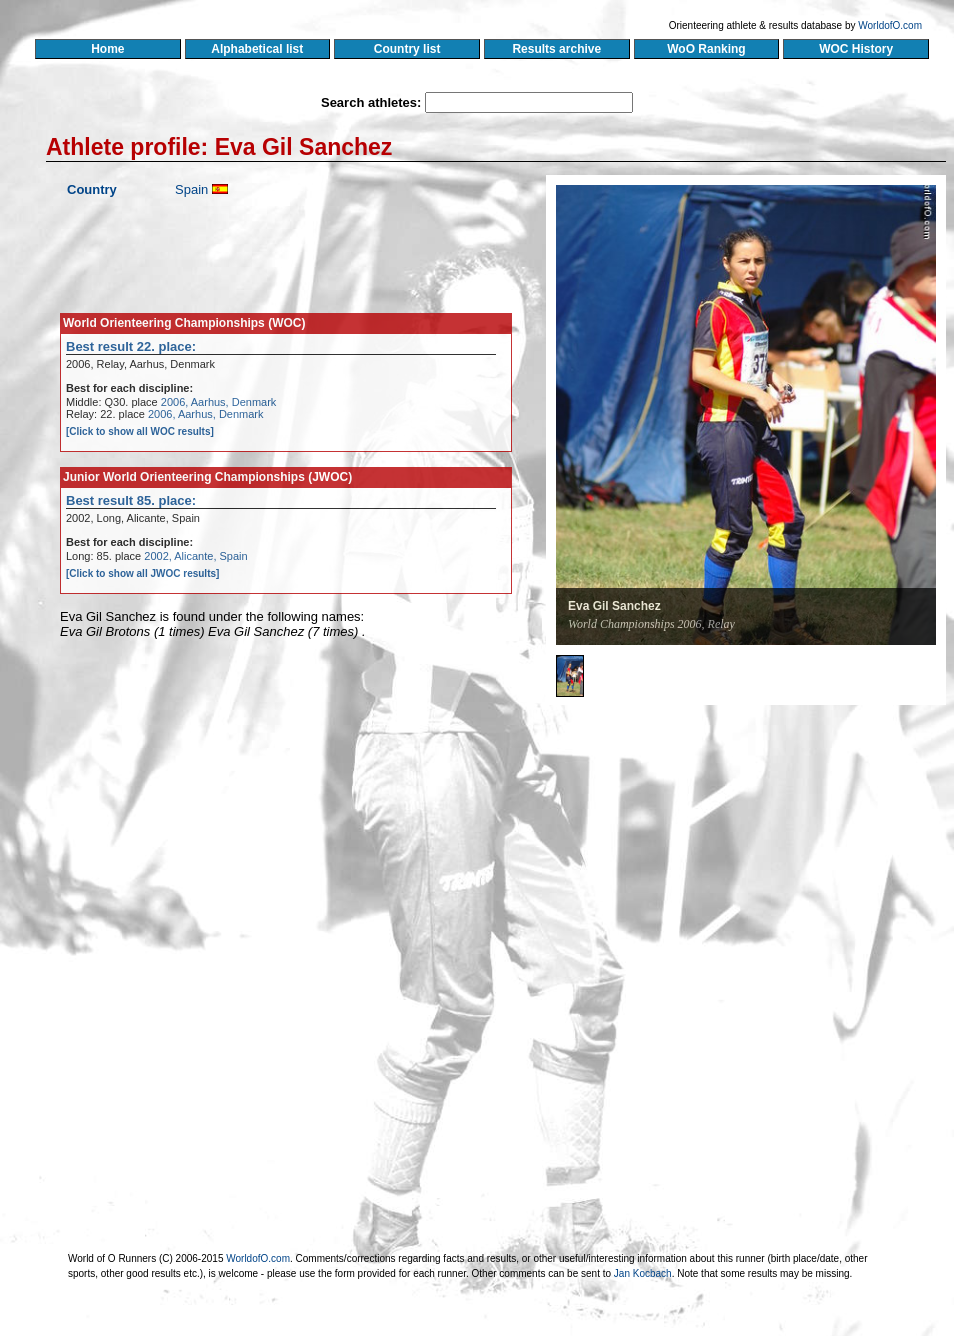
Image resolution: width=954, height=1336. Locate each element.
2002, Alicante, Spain (195, 556)
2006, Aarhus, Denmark (219, 402)
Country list (407, 49)
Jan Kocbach (643, 1273)
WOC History (855, 49)
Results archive (557, 49)
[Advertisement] (688, 855)
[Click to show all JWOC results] (142, 573)
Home (107, 49)
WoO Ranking (707, 49)
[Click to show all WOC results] (140, 431)
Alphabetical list (257, 49)
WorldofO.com (890, 25)
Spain (191, 189)
